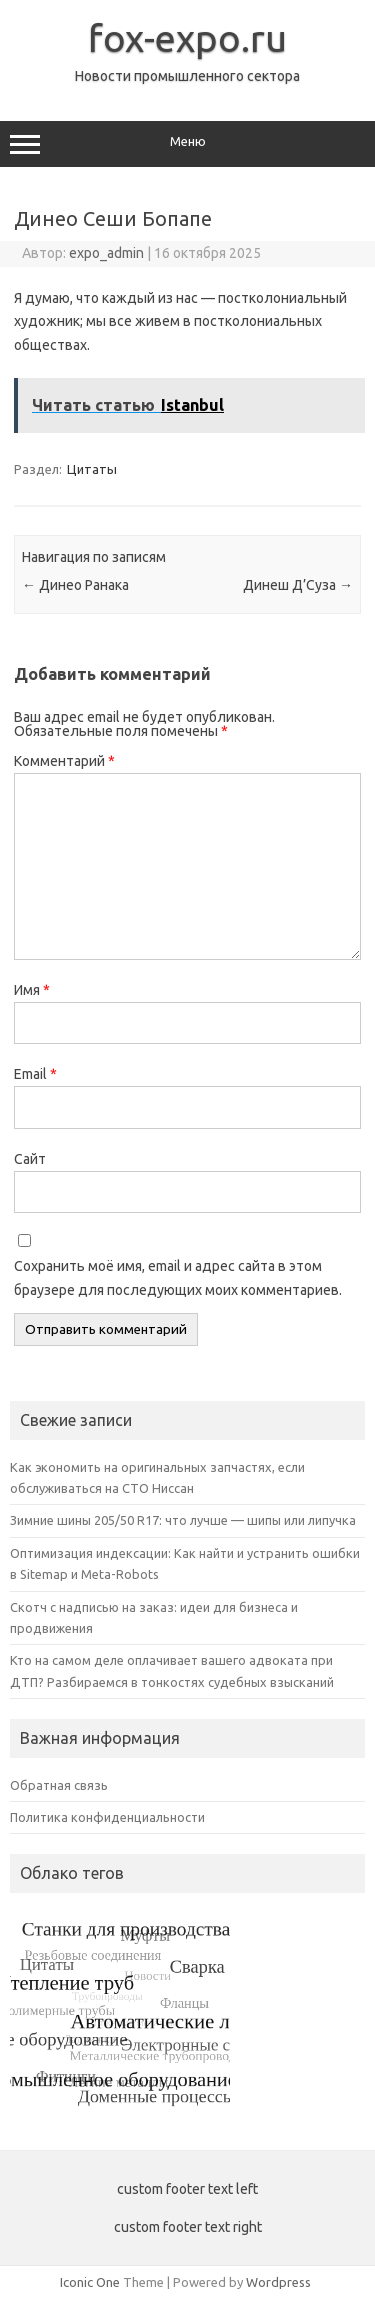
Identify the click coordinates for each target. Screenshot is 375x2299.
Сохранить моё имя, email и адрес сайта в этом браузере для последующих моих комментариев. (178, 1278)
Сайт (30, 1159)
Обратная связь (59, 1785)
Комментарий (64, 761)
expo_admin (106, 253)
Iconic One (90, 2282)
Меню (187, 144)
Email (35, 1074)
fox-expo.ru (187, 38)
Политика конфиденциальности (107, 1817)
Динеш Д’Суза (298, 585)
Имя (32, 990)
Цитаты (92, 469)
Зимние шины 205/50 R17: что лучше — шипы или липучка (183, 1520)
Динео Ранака (75, 585)
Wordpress (278, 2282)
